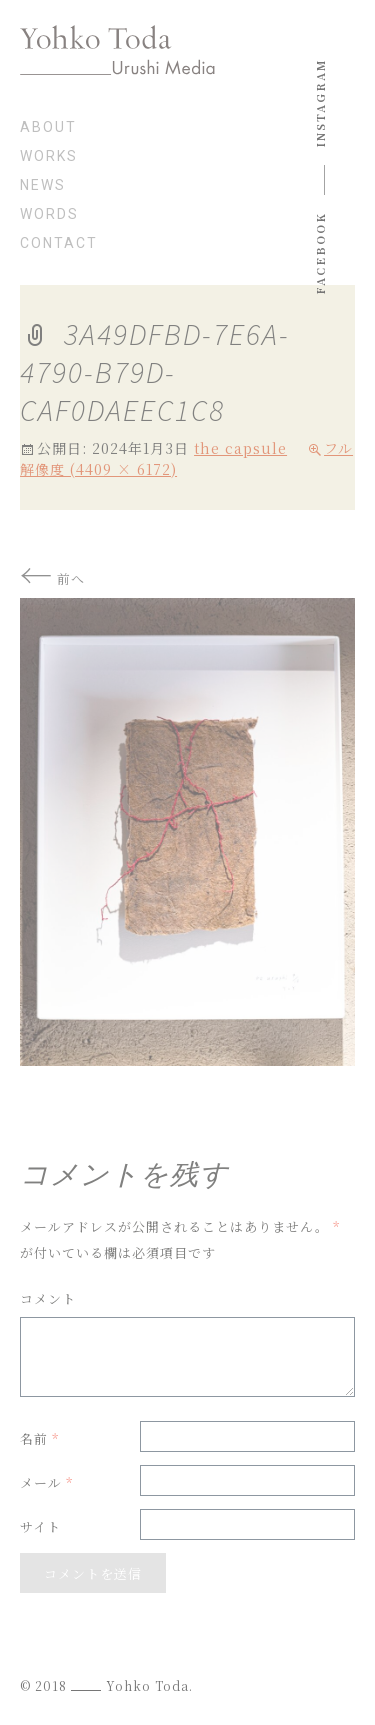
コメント (48, 1298)
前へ (52, 578)
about (48, 127)
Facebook (320, 253)
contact (59, 243)
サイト (40, 1526)
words (49, 214)
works (49, 156)
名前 (39, 1438)
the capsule (240, 448)
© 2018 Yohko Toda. (106, 1685)
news (43, 185)
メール (46, 1482)
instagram (320, 103)
